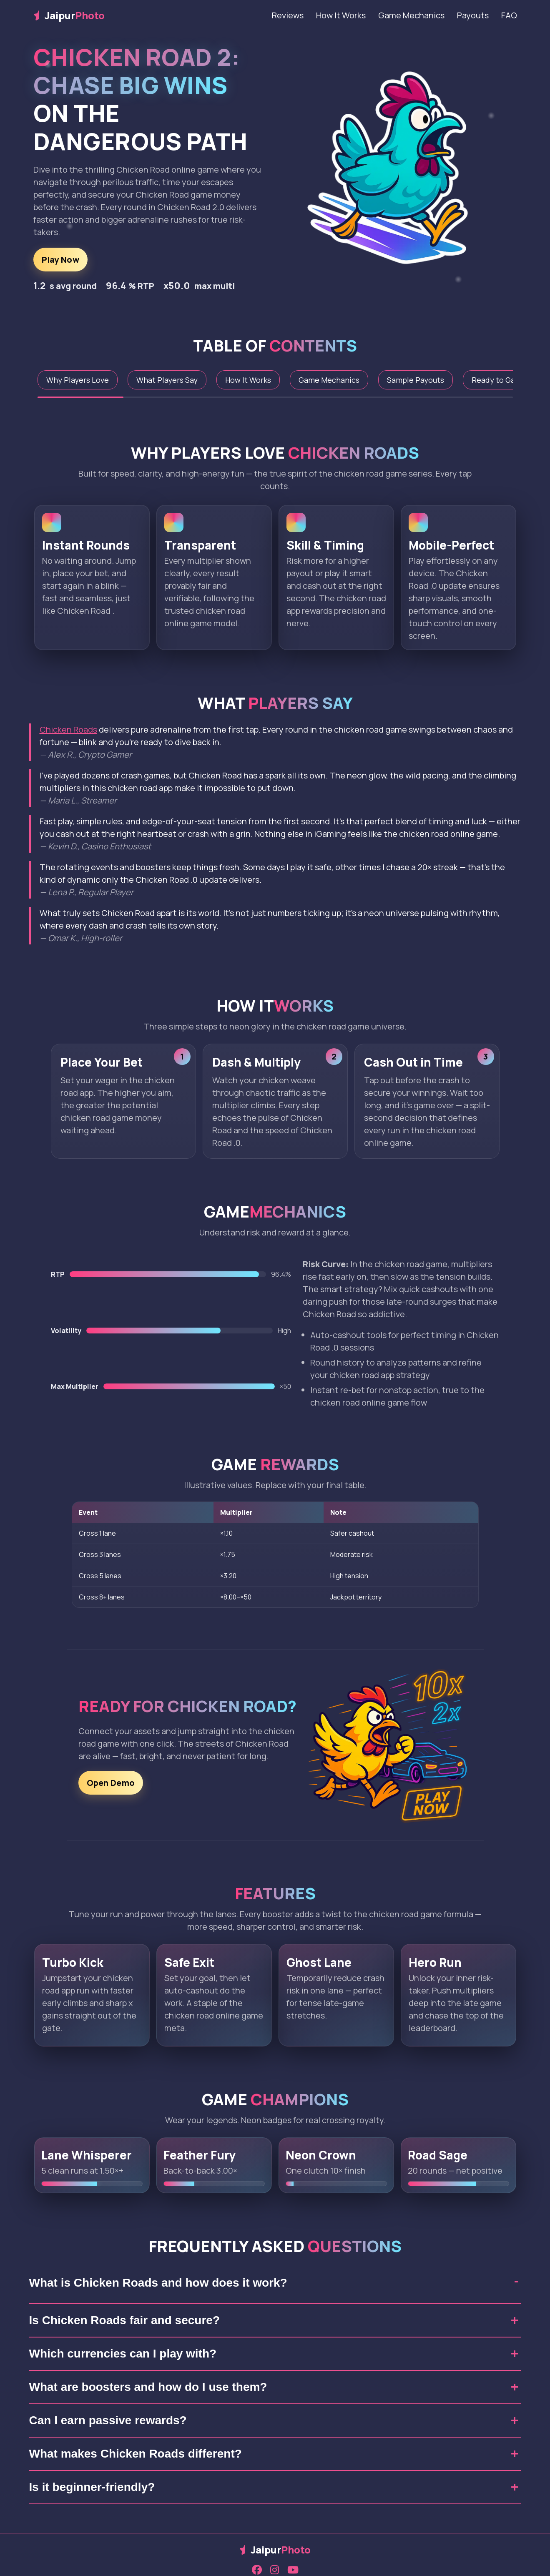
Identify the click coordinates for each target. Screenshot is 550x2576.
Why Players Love (77, 380)
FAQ (509, 15)
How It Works (341, 15)
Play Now (60, 259)
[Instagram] (274, 2570)
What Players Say (167, 380)
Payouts (473, 15)
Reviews (288, 15)
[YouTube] (293, 2570)
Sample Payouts (415, 380)
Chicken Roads (68, 729)
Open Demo (111, 1788)
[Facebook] (257, 2570)
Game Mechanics (411, 15)
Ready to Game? (501, 380)
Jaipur (69, 15)
